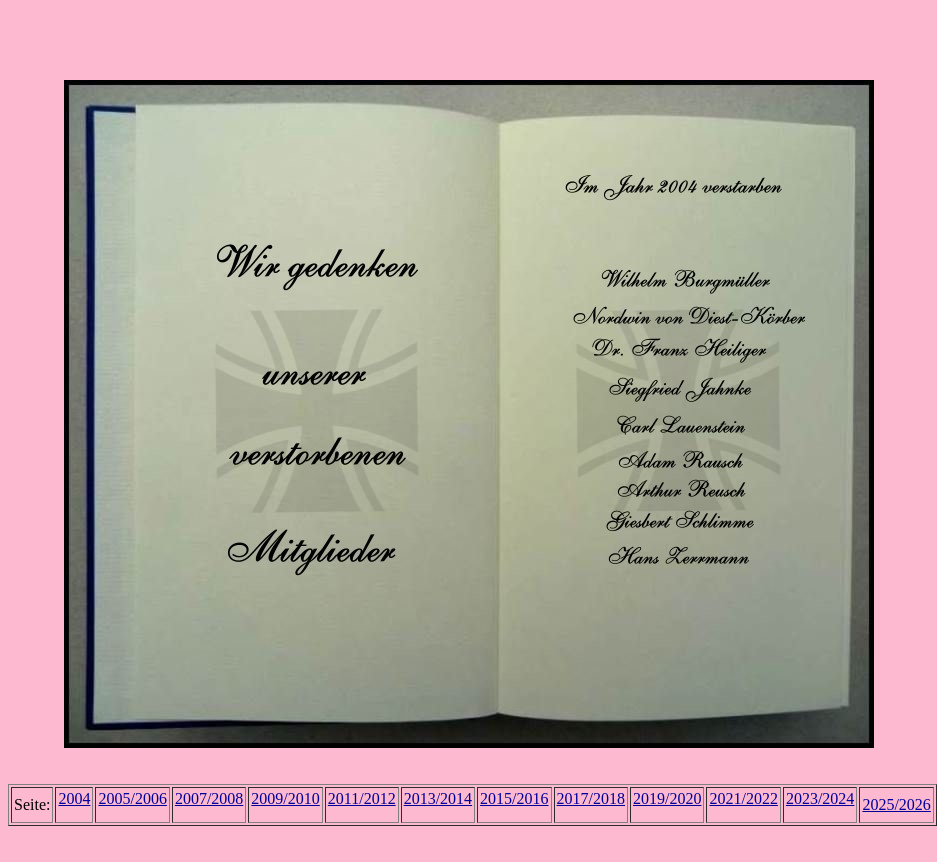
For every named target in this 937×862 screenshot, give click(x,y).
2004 (74, 798)
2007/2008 (209, 798)
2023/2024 (820, 798)
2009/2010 (285, 798)
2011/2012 (362, 798)
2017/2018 (591, 798)
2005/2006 (132, 798)
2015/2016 (514, 798)
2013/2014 (438, 798)
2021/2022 (743, 798)
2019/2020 (667, 798)
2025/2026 (896, 804)
